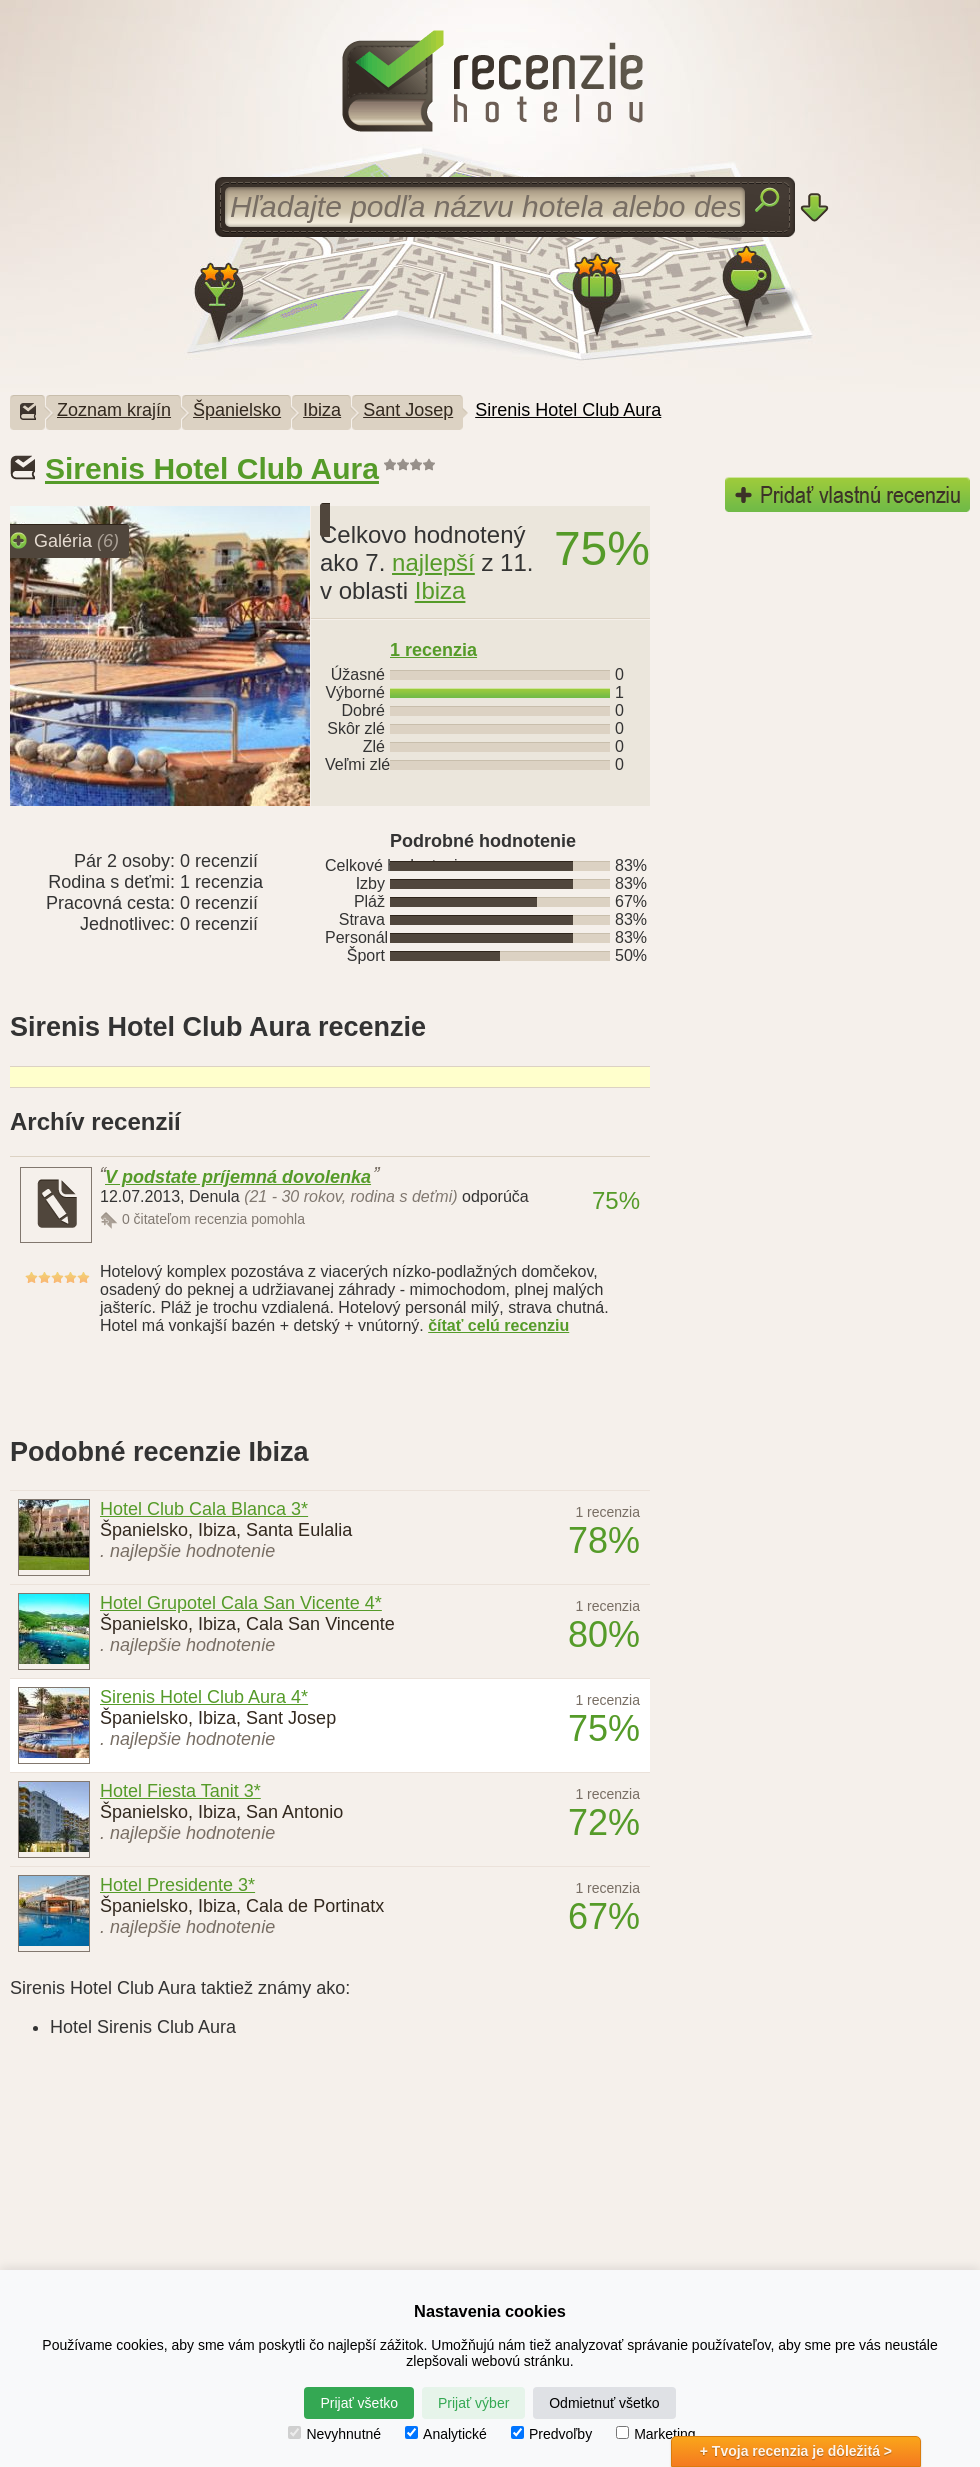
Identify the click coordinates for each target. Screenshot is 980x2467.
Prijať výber (473, 2403)
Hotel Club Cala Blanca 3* (204, 1509)
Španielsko (237, 410)
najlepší (433, 562)
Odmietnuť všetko (604, 2403)
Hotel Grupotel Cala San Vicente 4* (241, 1603)
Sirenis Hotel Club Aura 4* (204, 1697)
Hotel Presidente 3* (177, 1885)
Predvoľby (551, 2434)
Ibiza (322, 410)
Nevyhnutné (334, 2434)
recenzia (433, 650)
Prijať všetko (359, 2403)
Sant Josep (408, 410)
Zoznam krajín (114, 410)
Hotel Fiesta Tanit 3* (180, 1791)
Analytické (446, 2434)
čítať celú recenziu (498, 1325)
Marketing (655, 2434)
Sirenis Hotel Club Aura (568, 410)
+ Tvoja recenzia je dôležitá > (796, 2451)
